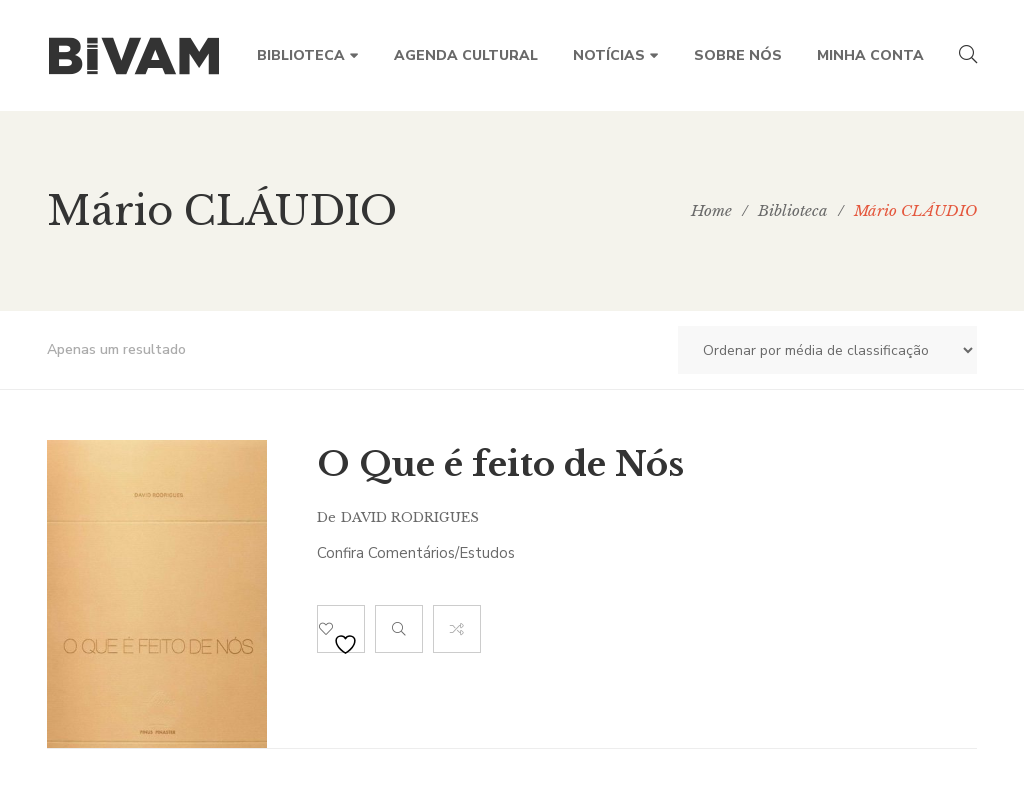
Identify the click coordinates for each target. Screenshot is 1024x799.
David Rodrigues (410, 517)
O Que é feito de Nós (500, 464)
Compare (457, 629)
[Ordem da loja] (827, 350)
